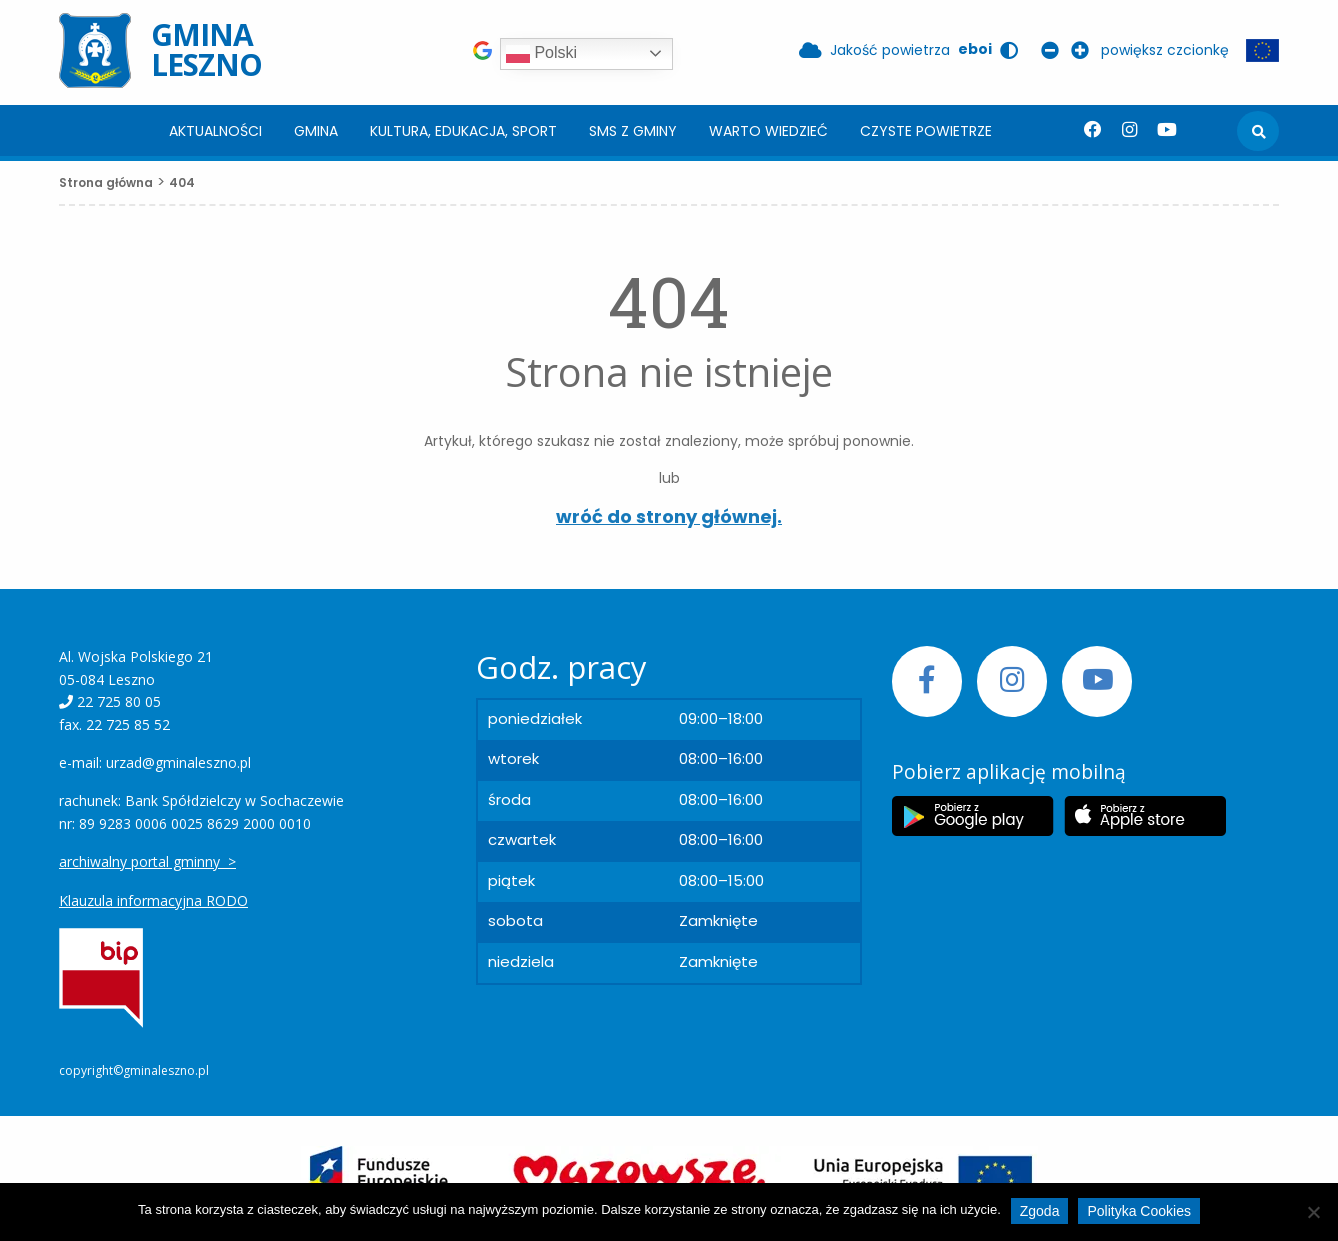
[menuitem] (215, 130)
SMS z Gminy (633, 131)
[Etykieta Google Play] (973, 816)
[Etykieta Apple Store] (1145, 816)
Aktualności (215, 131)
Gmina (316, 131)
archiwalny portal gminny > (147, 861)
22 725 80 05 (119, 701)
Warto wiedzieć (768, 131)
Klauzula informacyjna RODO (153, 900)
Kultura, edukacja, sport (463, 131)
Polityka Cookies (1139, 1211)
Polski (541, 54)
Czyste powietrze (926, 131)
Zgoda (1040, 1211)
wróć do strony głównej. (669, 516)
